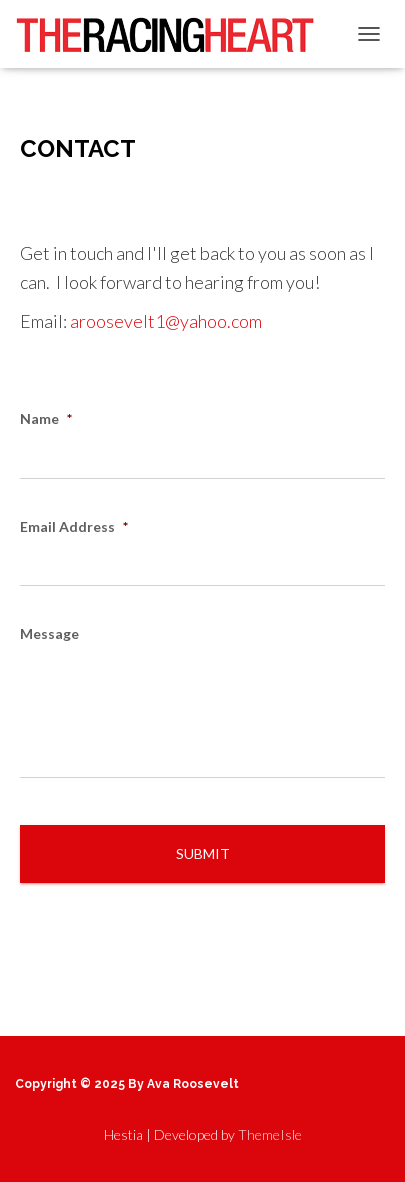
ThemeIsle (270, 1134)
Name (46, 418)
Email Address (74, 526)
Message (49, 633)
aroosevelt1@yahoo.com (166, 321)
